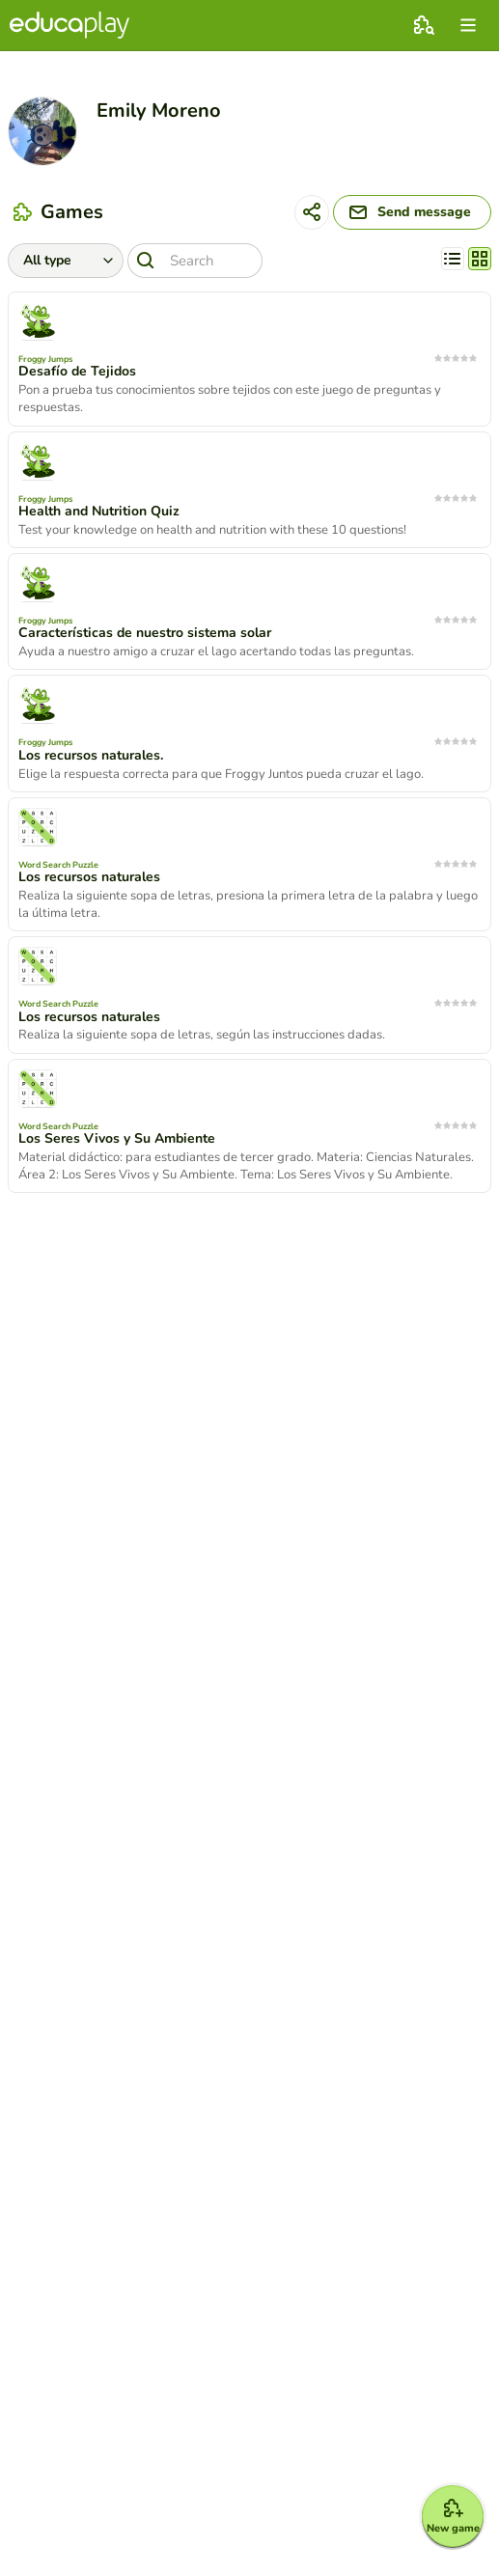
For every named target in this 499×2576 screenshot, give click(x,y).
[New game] (453, 2516)
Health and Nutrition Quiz (99, 511)
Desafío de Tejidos (77, 371)
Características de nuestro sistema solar (144, 633)
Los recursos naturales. (90, 755)
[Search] (195, 260)
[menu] (468, 25)
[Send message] (412, 212)
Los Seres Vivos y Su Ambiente (116, 1139)
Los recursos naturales (89, 877)
